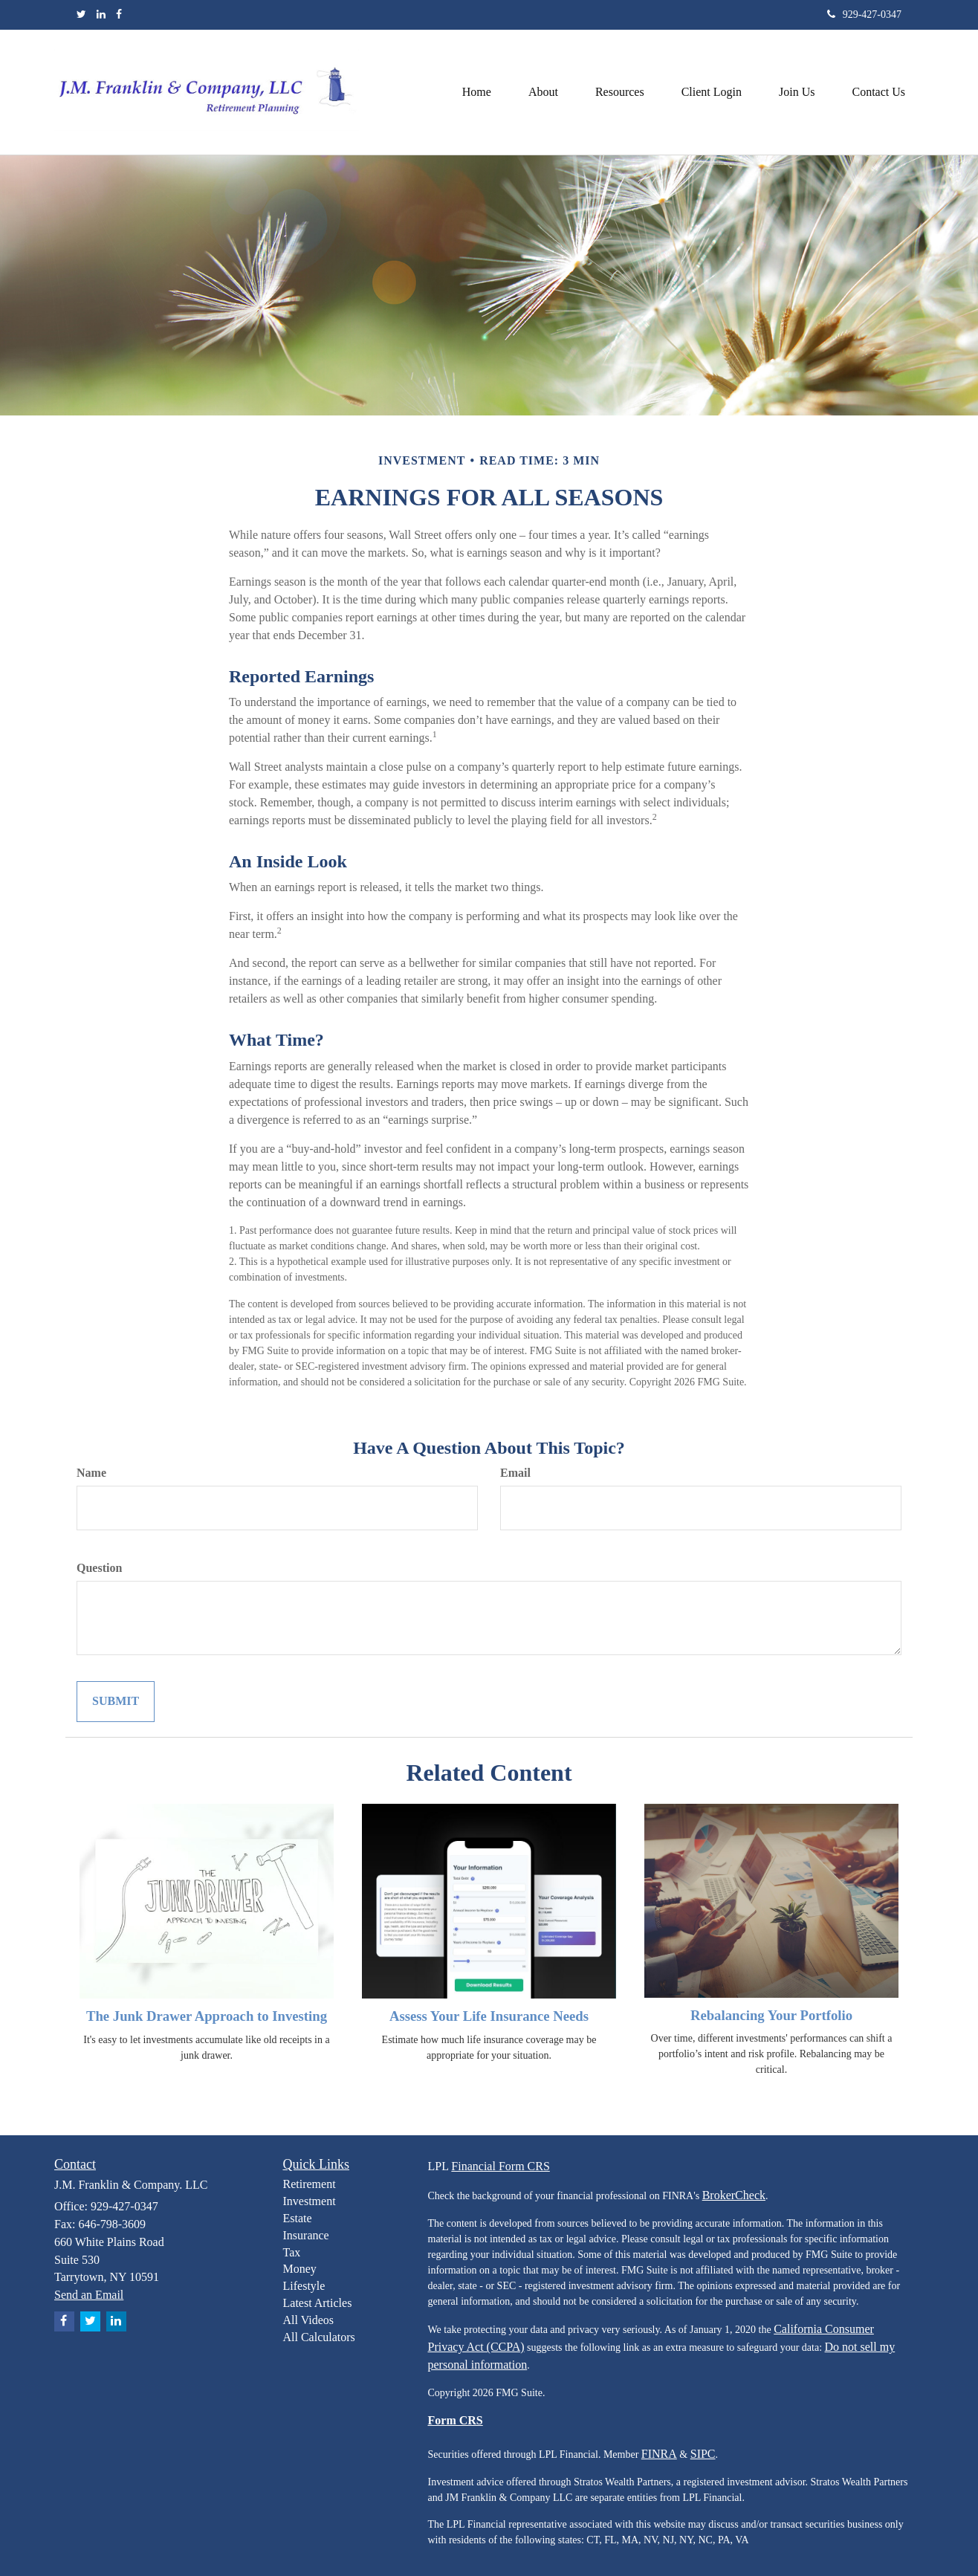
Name (91, 1472)
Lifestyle (304, 2285)
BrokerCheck (733, 2195)
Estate (297, 2218)
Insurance (306, 2235)
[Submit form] (116, 1701)
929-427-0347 (864, 14)
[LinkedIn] (101, 14)
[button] (543, 92)
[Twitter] (81, 14)
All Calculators (319, 2337)
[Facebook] (119, 14)
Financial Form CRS (500, 2166)
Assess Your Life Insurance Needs (489, 2016)
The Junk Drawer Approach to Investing (206, 2016)
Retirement (309, 2184)
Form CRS (455, 2420)
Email (515, 1472)
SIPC (703, 2453)
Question (99, 1568)
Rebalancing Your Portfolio (771, 2015)
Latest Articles (317, 2303)
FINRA (659, 2453)
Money (300, 2268)
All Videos (308, 2320)
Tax (292, 2252)
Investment (309, 2201)
